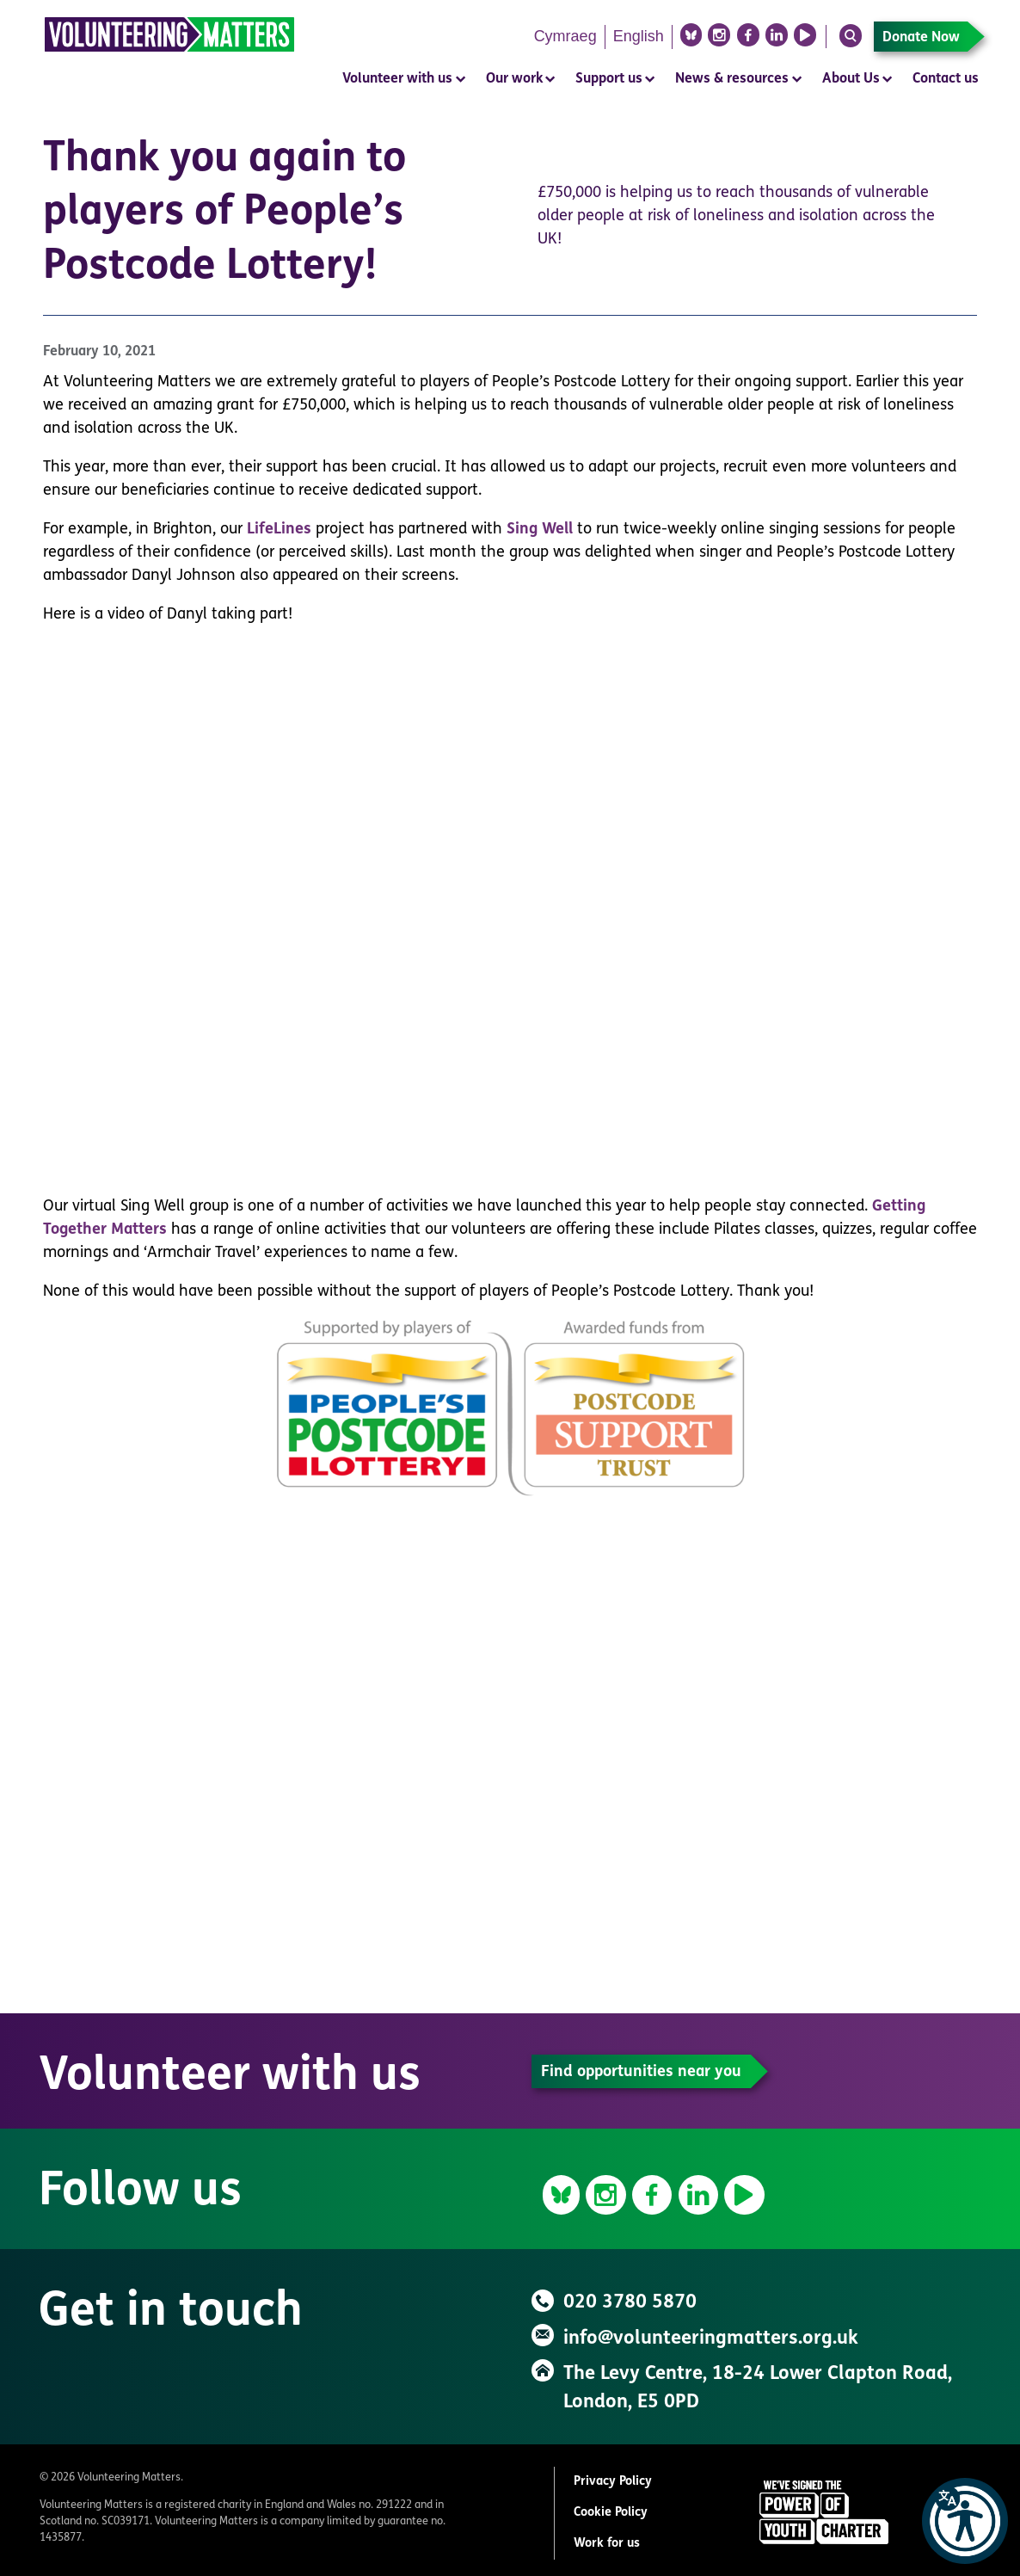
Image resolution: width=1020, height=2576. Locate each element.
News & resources (732, 79)
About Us (851, 79)
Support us (608, 79)
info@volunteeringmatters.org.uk (710, 2339)
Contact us (945, 79)
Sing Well (540, 529)
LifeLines (279, 529)
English (638, 36)
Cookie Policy (611, 2512)
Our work (514, 79)
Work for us (607, 2543)
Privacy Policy (613, 2481)
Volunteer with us (397, 79)
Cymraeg (565, 36)
